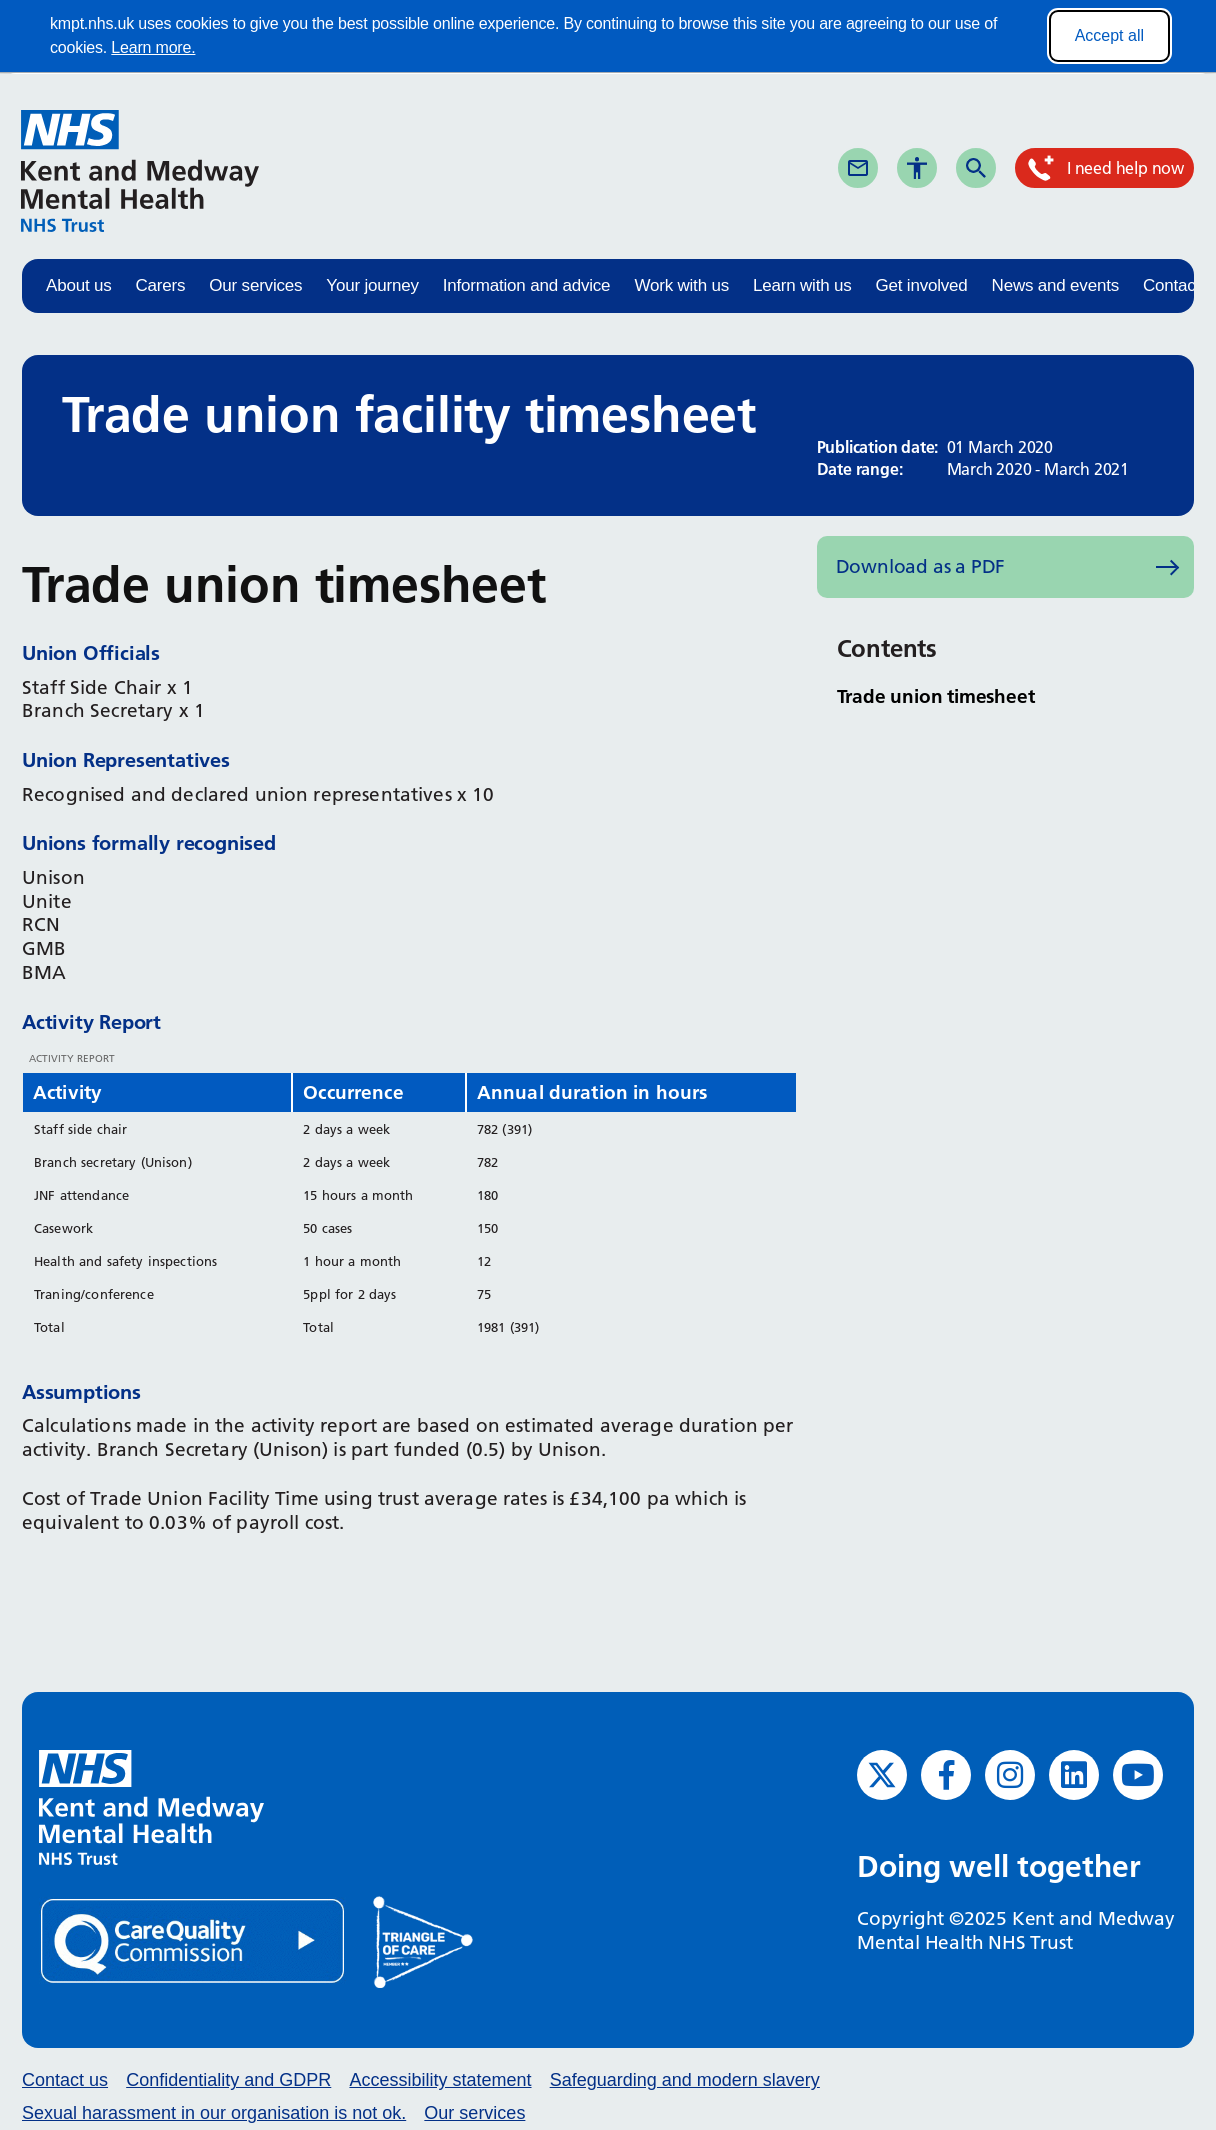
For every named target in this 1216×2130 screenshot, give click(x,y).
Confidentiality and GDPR (228, 2080)
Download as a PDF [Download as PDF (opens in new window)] (921, 566)
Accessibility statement (440, 2080)
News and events (1055, 285)
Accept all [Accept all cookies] (1109, 35)
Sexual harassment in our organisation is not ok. (214, 2113)
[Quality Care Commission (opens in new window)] (194, 1940)
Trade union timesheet (936, 696)
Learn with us (802, 285)
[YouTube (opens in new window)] (1138, 1775)
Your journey (372, 285)
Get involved (921, 285)
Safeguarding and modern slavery (685, 2080)
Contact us (65, 2080)
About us (79, 285)
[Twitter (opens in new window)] (882, 1775)
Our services (255, 285)
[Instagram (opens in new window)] (1010, 1775)
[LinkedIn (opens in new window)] (1074, 1775)
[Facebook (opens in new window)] (946, 1775)
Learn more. (153, 47)
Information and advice (527, 285)
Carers (161, 285)
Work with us (681, 285)
